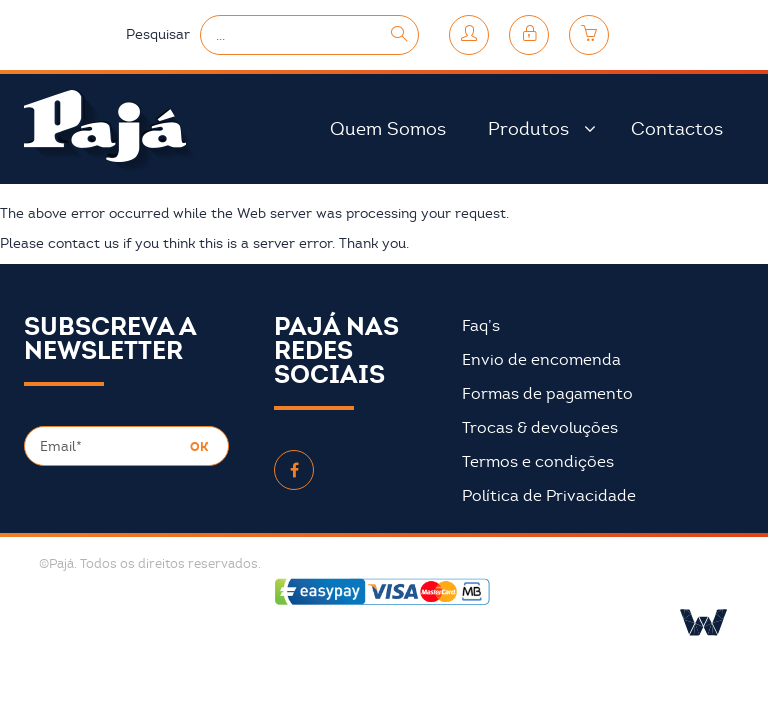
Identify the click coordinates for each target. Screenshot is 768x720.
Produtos (528, 129)
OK (199, 447)
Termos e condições (538, 462)
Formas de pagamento (547, 394)
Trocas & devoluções (540, 428)
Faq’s (481, 326)
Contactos (677, 129)
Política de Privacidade (549, 496)
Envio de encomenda (541, 360)
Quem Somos (388, 129)
